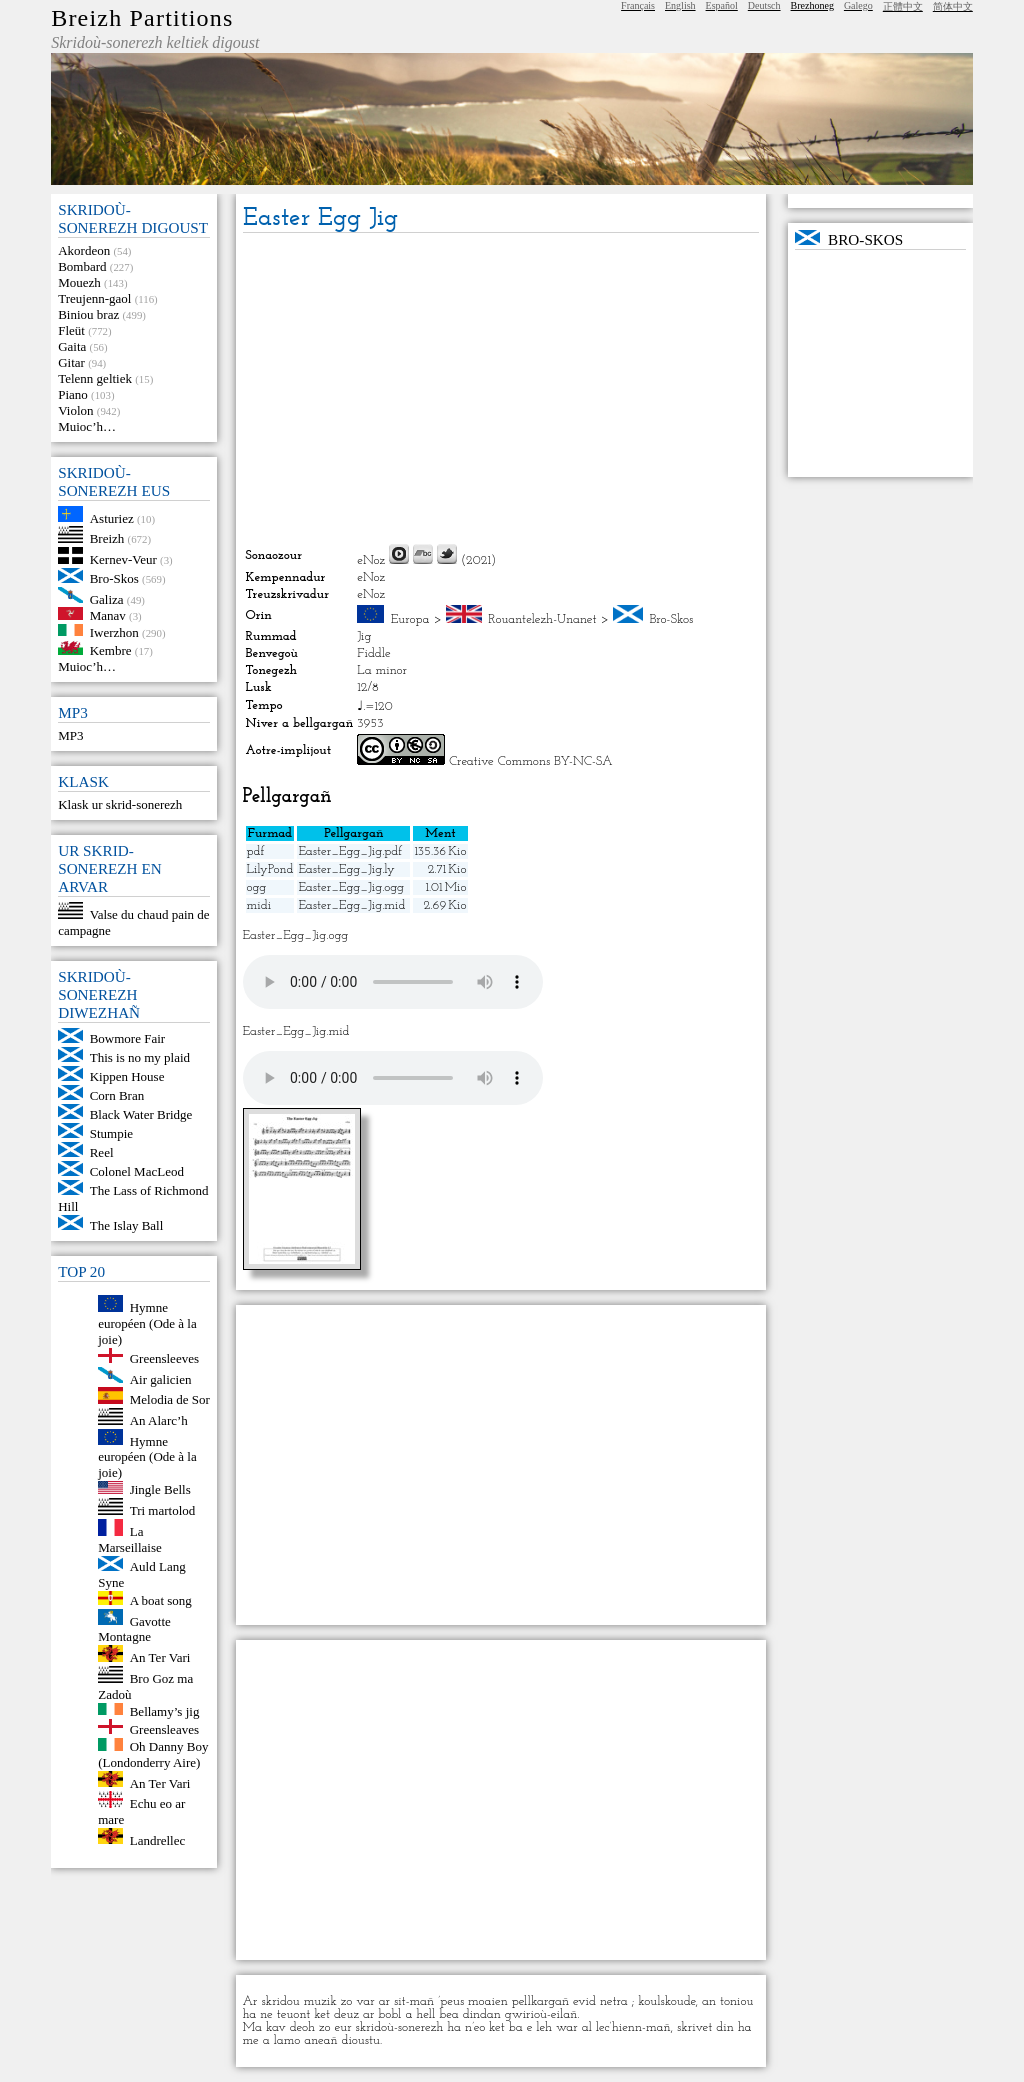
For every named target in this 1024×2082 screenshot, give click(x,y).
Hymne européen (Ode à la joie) (147, 1323)
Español (722, 5)
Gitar (71, 362)
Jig (364, 636)
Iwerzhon (114, 631)
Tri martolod (163, 1510)
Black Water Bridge (141, 1114)
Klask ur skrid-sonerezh (120, 804)
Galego (858, 5)
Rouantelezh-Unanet (542, 619)
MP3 (70, 735)
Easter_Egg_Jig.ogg (351, 887)
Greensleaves (164, 1729)
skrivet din (705, 2027)
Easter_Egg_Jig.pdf (350, 851)
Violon (75, 410)
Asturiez (112, 517)
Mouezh (79, 282)
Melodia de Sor (170, 1399)
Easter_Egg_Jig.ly (346, 869)
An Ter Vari (160, 1657)
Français (638, 5)
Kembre (111, 650)
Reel (102, 1152)
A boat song (161, 1600)
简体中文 (953, 6)
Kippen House (127, 1076)
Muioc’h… (87, 426)
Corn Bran (117, 1095)
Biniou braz (88, 314)
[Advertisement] (501, 388)
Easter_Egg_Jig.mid (351, 905)
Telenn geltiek (95, 378)
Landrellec (158, 1839)
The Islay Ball (127, 1225)
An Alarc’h (159, 1420)
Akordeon (84, 250)
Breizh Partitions (142, 18)
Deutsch (764, 5)
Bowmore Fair (127, 1038)
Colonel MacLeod (137, 1171)
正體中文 (903, 6)
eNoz (371, 560)
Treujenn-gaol (94, 298)
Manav (108, 615)
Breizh (107, 538)
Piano (73, 394)
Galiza (107, 598)
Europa (410, 619)
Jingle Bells (160, 1489)
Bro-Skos (114, 578)
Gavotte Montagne (134, 1628)
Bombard (82, 266)
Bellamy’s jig (165, 1710)
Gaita (72, 346)
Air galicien (161, 1378)
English (680, 5)
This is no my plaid (140, 1057)
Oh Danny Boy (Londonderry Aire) (153, 1754)
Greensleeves (164, 1358)
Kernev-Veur (123, 559)
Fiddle (373, 653)
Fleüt (71, 330)
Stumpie (111, 1133)
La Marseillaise (130, 1539)
